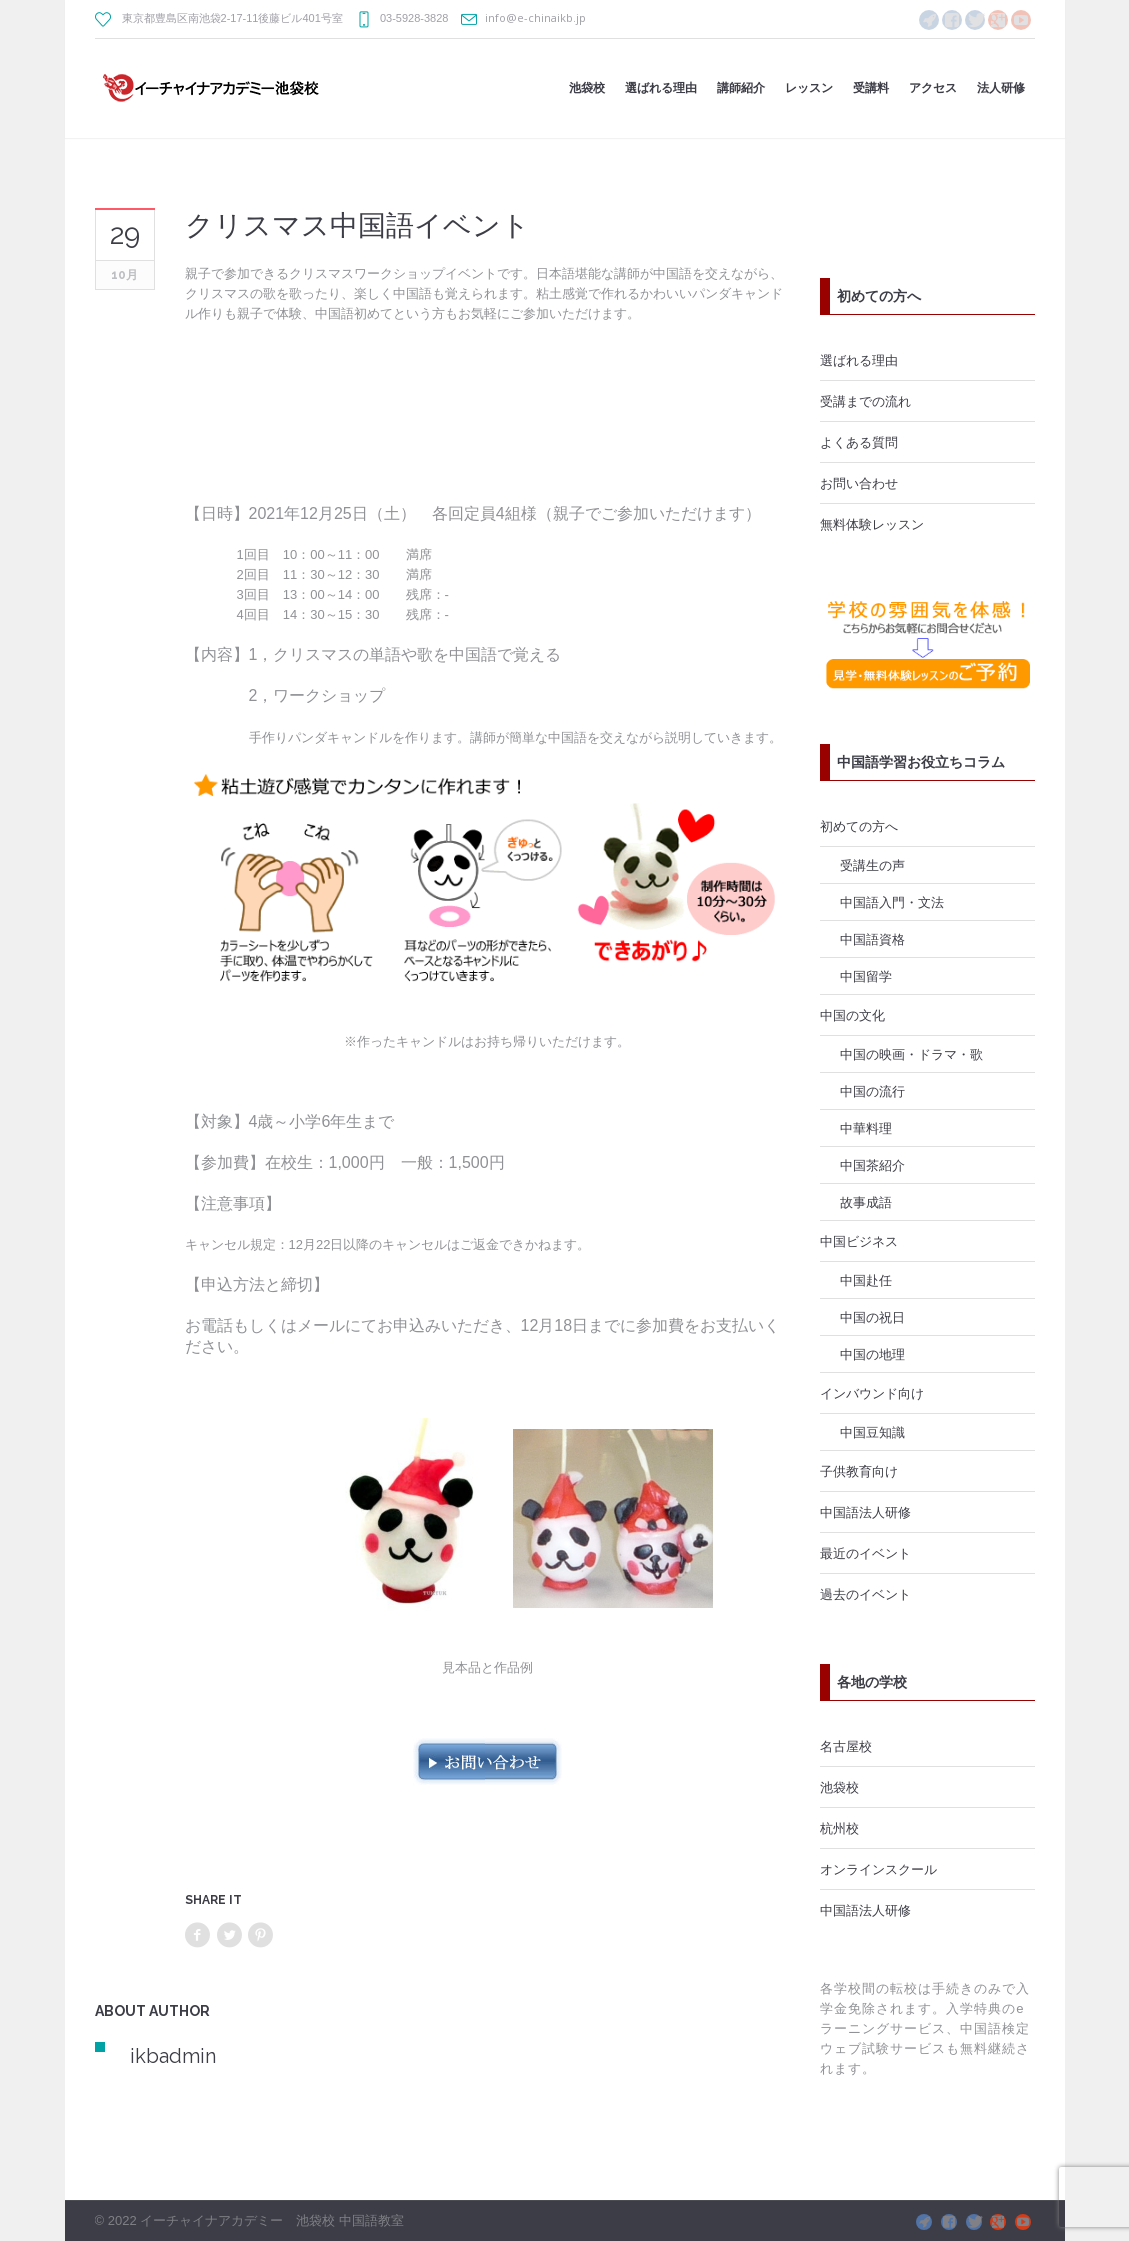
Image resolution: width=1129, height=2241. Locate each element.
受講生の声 (872, 865)
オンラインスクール (878, 1869)
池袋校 (839, 1787)
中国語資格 (872, 939)
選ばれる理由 (859, 360)
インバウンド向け (872, 1393)
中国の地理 (872, 1354)
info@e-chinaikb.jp (535, 17)
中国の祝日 (872, 1317)
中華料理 (866, 1128)
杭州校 (839, 1828)
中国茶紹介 (872, 1165)
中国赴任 (866, 1280)
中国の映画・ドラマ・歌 (911, 1054)
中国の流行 (872, 1091)
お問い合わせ (859, 483)
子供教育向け (859, 1471)
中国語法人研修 (865, 1512)
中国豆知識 (872, 1432)
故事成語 (866, 1202)
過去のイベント (865, 1594)
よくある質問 (859, 442)
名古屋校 (846, 1746)
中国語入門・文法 (892, 902)
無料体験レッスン (872, 524)
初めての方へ (859, 826)
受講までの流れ (865, 401)
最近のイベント (865, 1553)
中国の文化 (852, 1015)
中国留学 (866, 976)
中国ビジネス (859, 1241)
